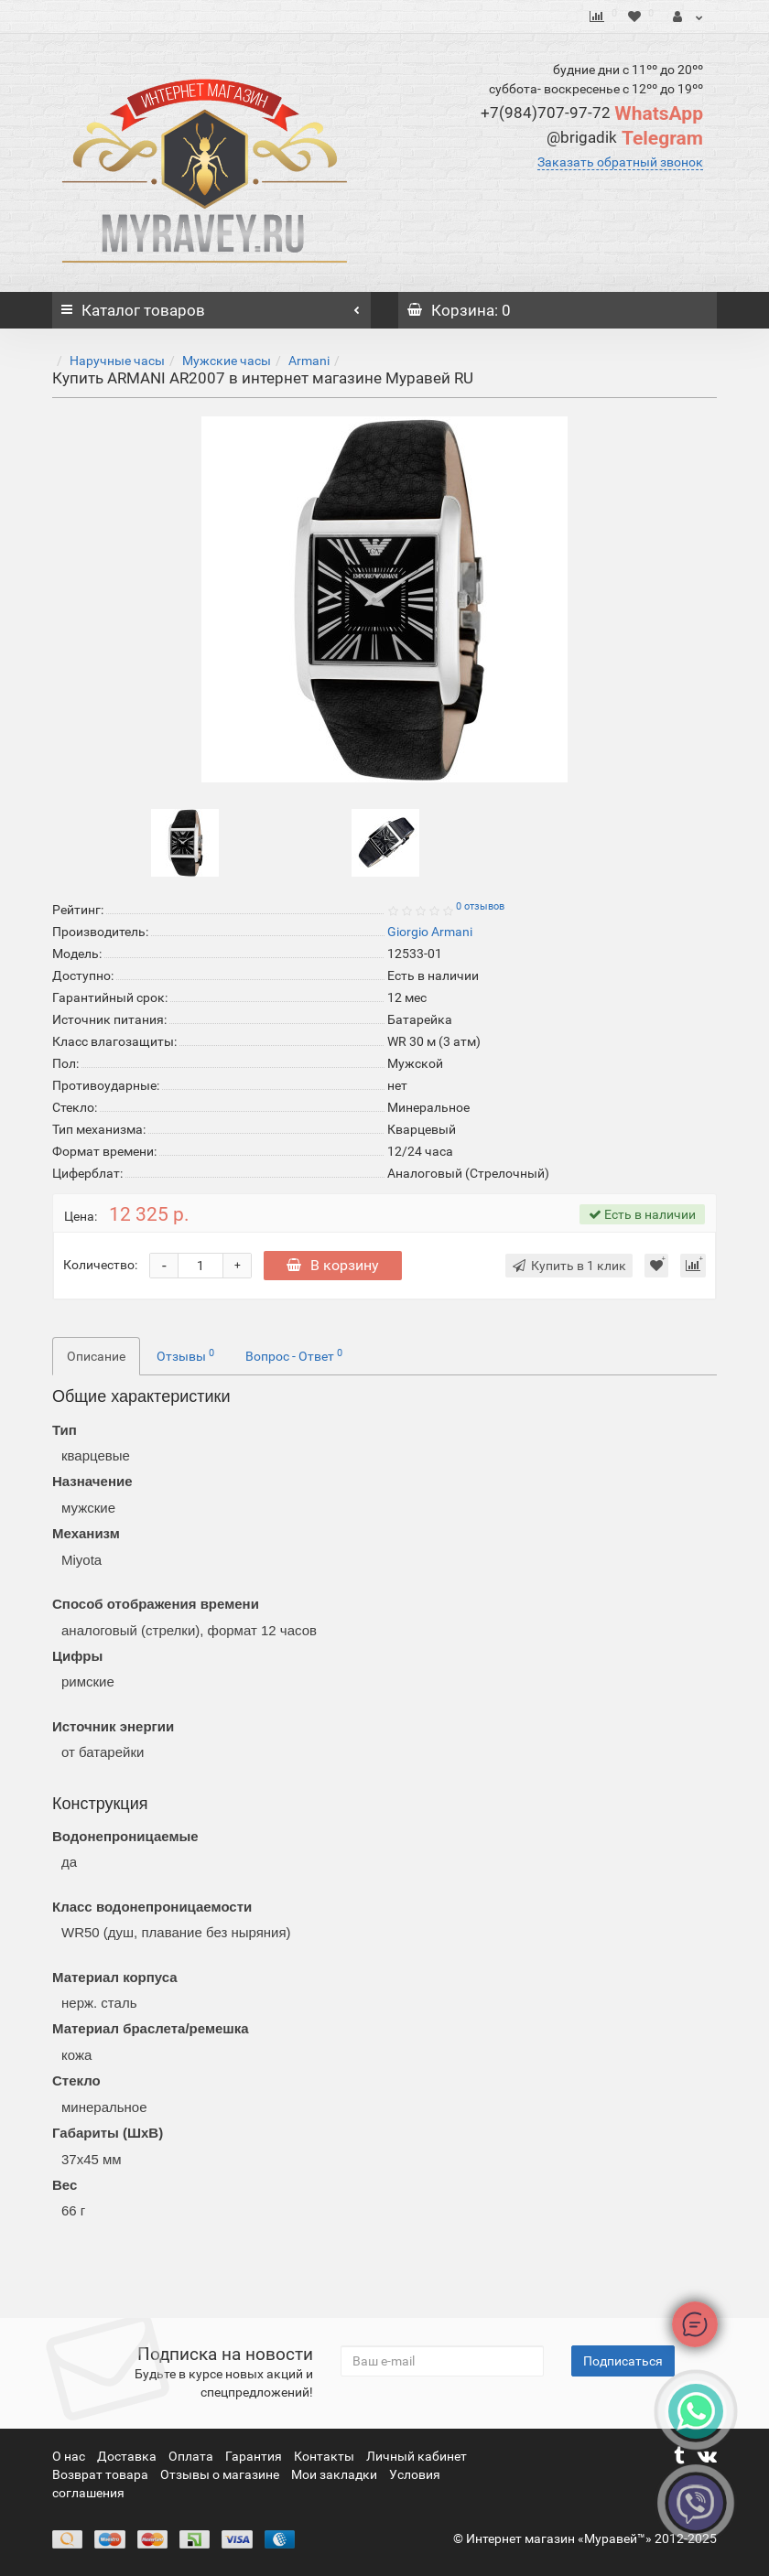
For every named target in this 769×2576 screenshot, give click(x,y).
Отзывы (185, 1355)
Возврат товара (101, 2474)
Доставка (128, 2456)
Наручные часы (117, 360)
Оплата (192, 2456)
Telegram (625, 138)
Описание (96, 1356)
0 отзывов (480, 906)
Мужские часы (226, 360)
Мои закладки (334, 2474)
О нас (70, 2456)
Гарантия (255, 2456)
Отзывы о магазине (221, 2474)
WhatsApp (592, 113)
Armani (309, 360)
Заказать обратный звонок (620, 162)
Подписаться (623, 2361)
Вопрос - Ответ (293, 1355)
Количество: (100, 1264)
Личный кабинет (416, 2456)
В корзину (333, 1265)
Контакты (325, 2456)
